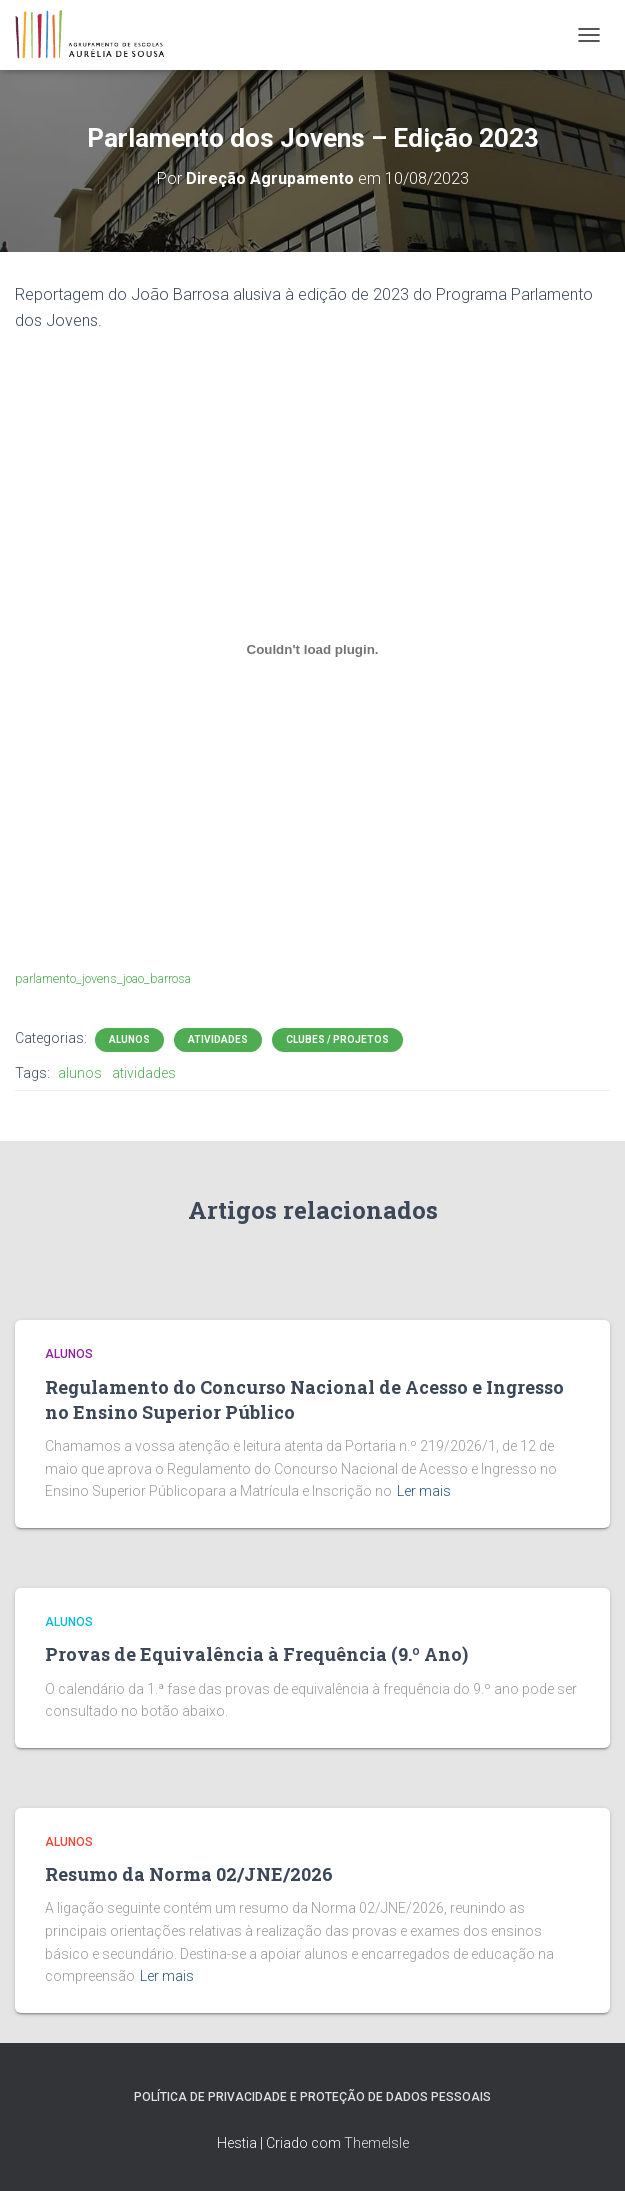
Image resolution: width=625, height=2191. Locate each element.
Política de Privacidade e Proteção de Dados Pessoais (312, 2097)
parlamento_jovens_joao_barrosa (103, 978)
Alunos (129, 1039)
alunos (80, 1073)
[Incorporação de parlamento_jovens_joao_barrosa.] (312, 649)
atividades (144, 1073)
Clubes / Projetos (337, 1039)
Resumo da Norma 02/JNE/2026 (189, 1874)
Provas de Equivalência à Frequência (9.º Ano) (256, 1654)
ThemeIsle (376, 2143)
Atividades (218, 1039)
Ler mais (424, 1491)
